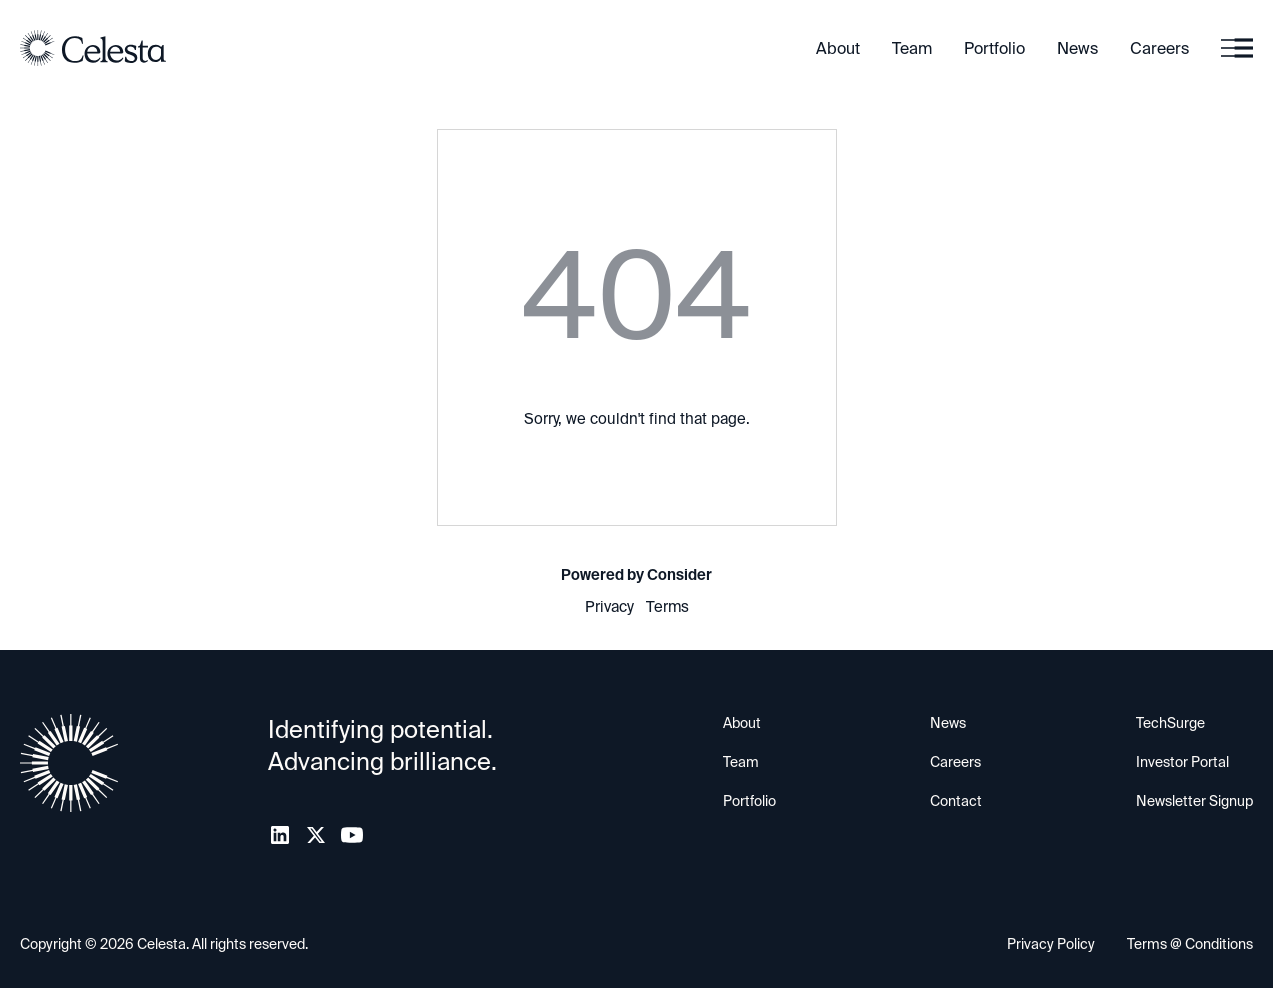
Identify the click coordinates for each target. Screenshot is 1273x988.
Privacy (609, 607)
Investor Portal (1182, 762)
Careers (1159, 48)
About (838, 48)
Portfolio (994, 48)
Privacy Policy (1051, 944)
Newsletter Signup (1194, 801)
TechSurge (1170, 723)
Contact (956, 801)
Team (912, 48)
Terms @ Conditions (1190, 944)
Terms (667, 607)
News (1077, 48)
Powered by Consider (636, 575)
